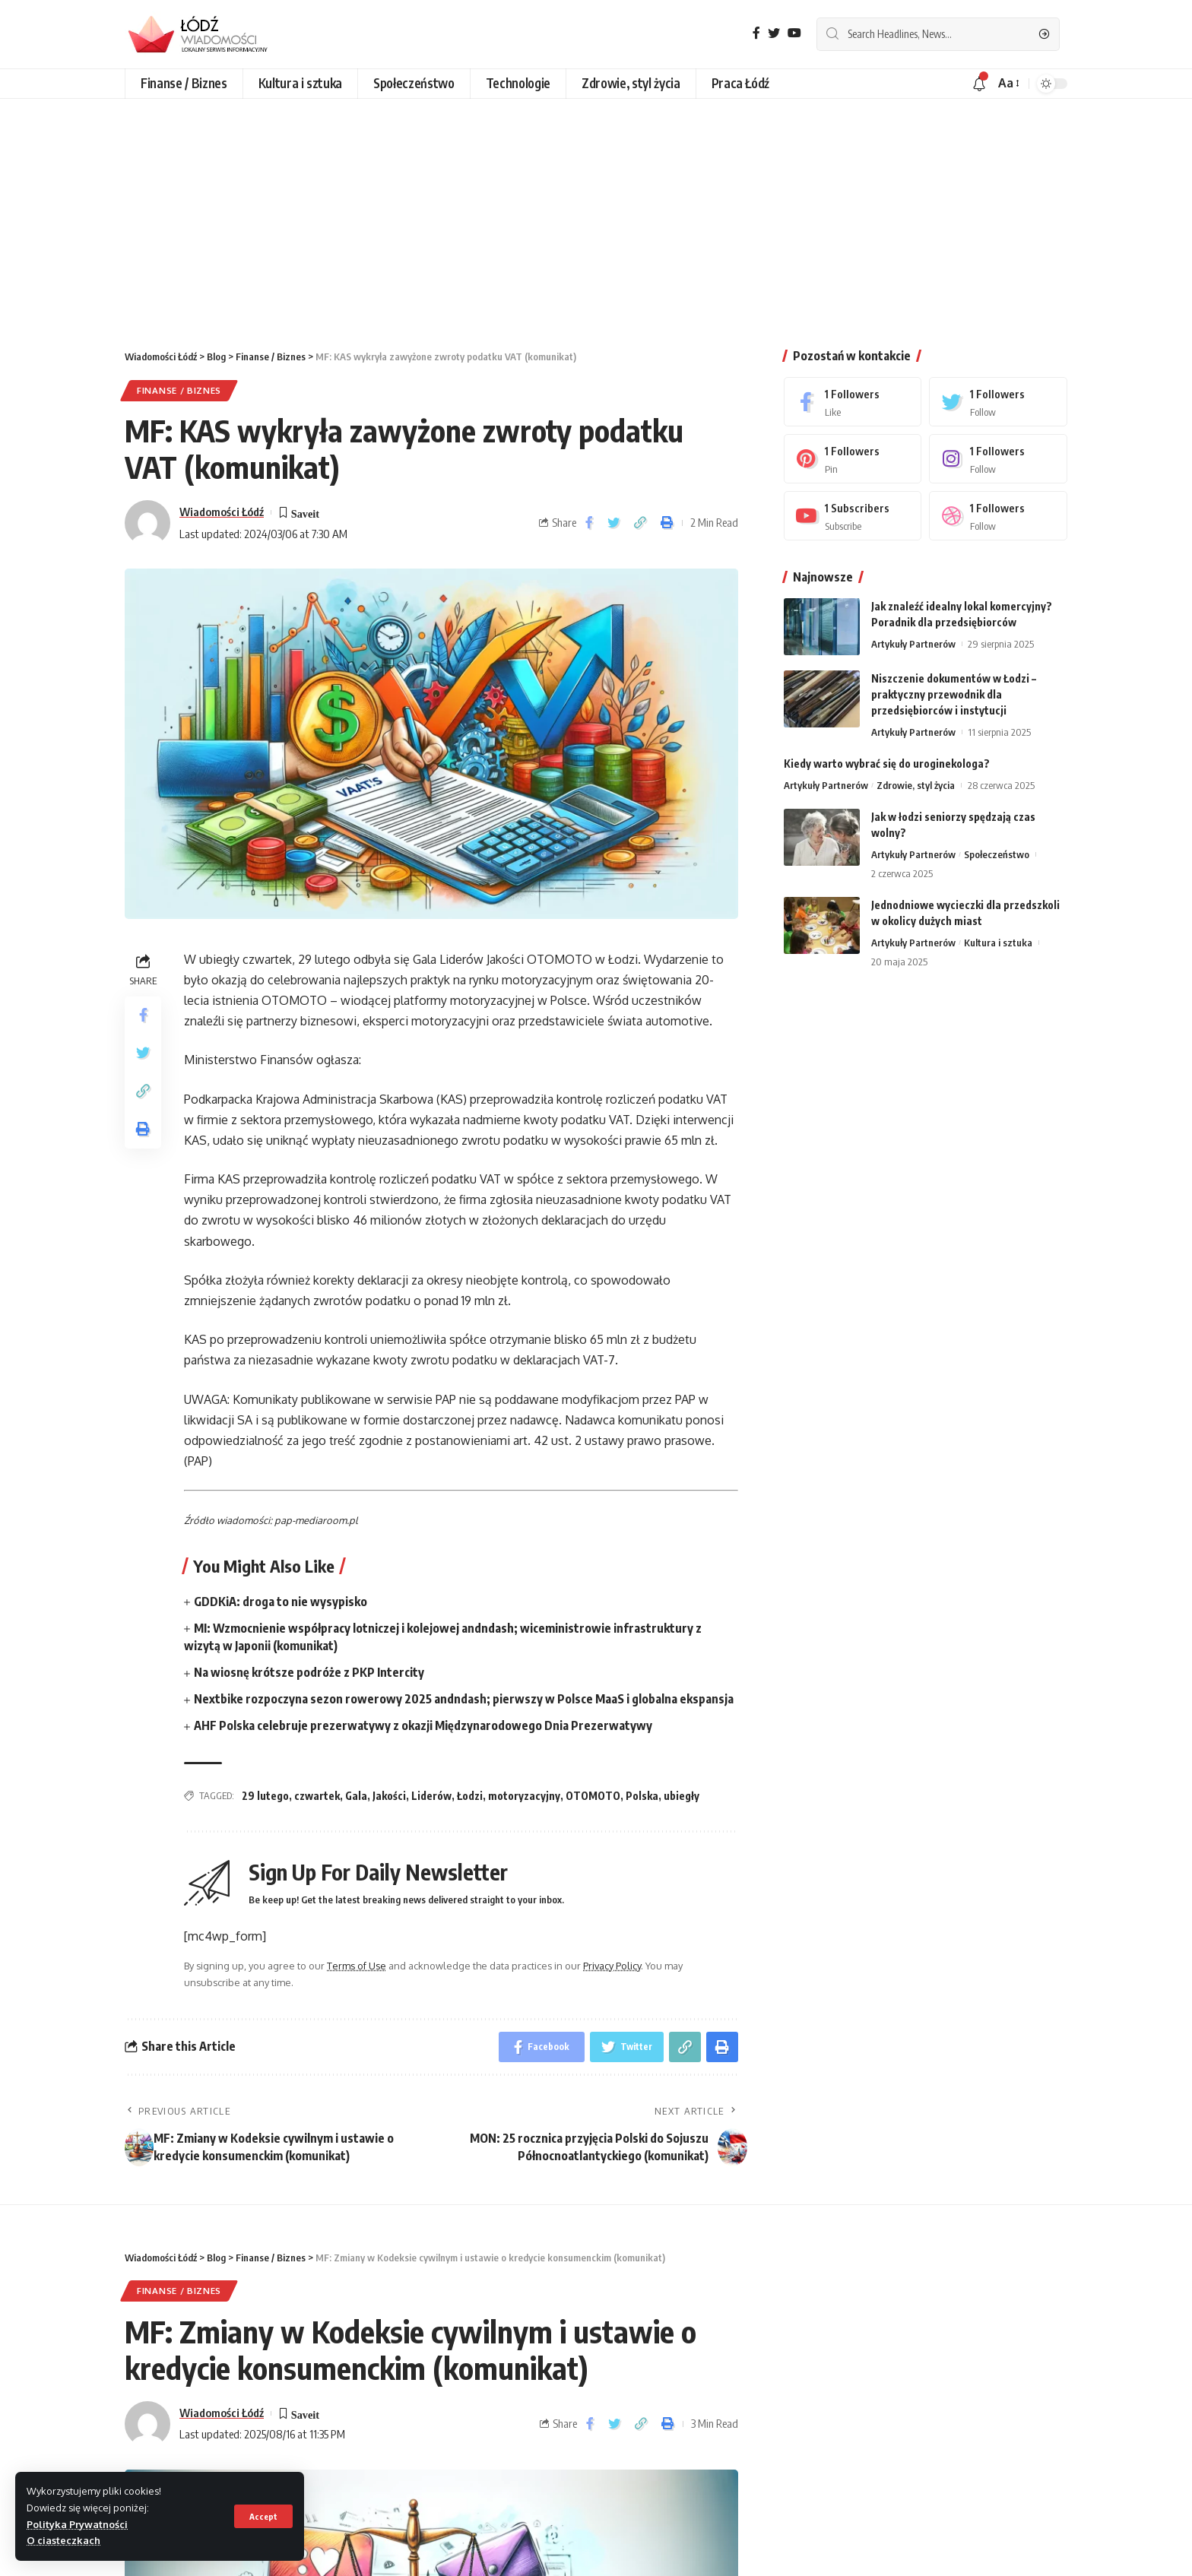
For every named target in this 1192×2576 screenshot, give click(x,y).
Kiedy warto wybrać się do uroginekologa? (887, 763)
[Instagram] (998, 458)
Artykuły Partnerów (913, 644)
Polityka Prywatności (77, 2524)
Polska (642, 1795)
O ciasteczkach (63, 2540)
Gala (356, 1795)
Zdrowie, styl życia (916, 785)
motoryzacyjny (524, 1795)
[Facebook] (756, 33)
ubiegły (681, 1795)
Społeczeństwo (996, 854)
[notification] (979, 84)
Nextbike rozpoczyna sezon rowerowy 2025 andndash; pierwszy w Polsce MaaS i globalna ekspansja (464, 1698)
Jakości (389, 1795)
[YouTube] (794, 33)
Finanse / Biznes (179, 390)
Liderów (431, 1795)
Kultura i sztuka (998, 942)
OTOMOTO (593, 1795)
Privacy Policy (612, 1966)
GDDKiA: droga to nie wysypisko (280, 1601)
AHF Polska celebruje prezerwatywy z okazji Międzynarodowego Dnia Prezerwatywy (423, 1725)
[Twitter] (774, 33)
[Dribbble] (998, 515)
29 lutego (265, 1795)
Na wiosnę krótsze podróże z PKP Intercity (309, 1672)
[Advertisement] (596, 212)
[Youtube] (853, 515)
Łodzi (470, 1795)
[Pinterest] (853, 458)
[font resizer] (1007, 83)
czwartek (317, 1795)
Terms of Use (356, 1966)
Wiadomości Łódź (221, 511)
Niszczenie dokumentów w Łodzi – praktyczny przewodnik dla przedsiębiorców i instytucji (953, 694)
